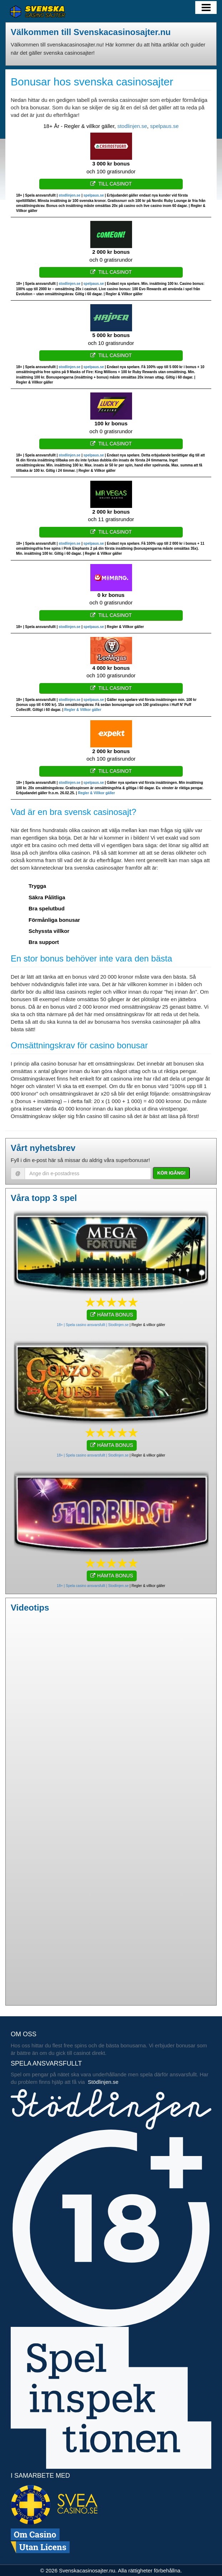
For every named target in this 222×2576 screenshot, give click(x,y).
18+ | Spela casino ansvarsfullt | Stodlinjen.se (92, 1325)
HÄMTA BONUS (111, 1314)
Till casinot (111, 184)
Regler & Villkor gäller (82, 710)
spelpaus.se (164, 126)
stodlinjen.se (132, 126)
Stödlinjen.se (103, 2082)
